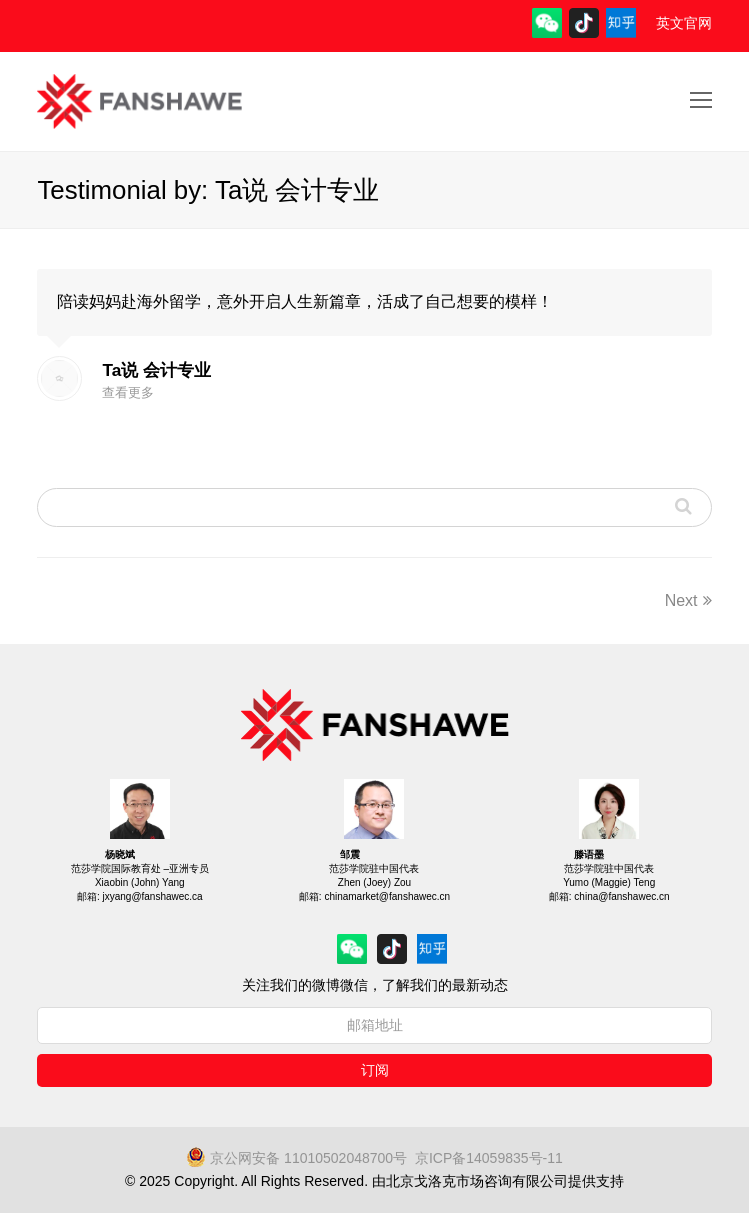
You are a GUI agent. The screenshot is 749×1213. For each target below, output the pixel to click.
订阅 (375, 1070)
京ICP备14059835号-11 (489, 1158)
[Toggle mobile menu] (701, 101)
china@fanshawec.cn (621, 896)
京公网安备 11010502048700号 (296, 1158)
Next (688, 600)
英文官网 (684, 23)
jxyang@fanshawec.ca (152, 896)
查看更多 (128, 392)
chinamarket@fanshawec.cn (387, 896)
